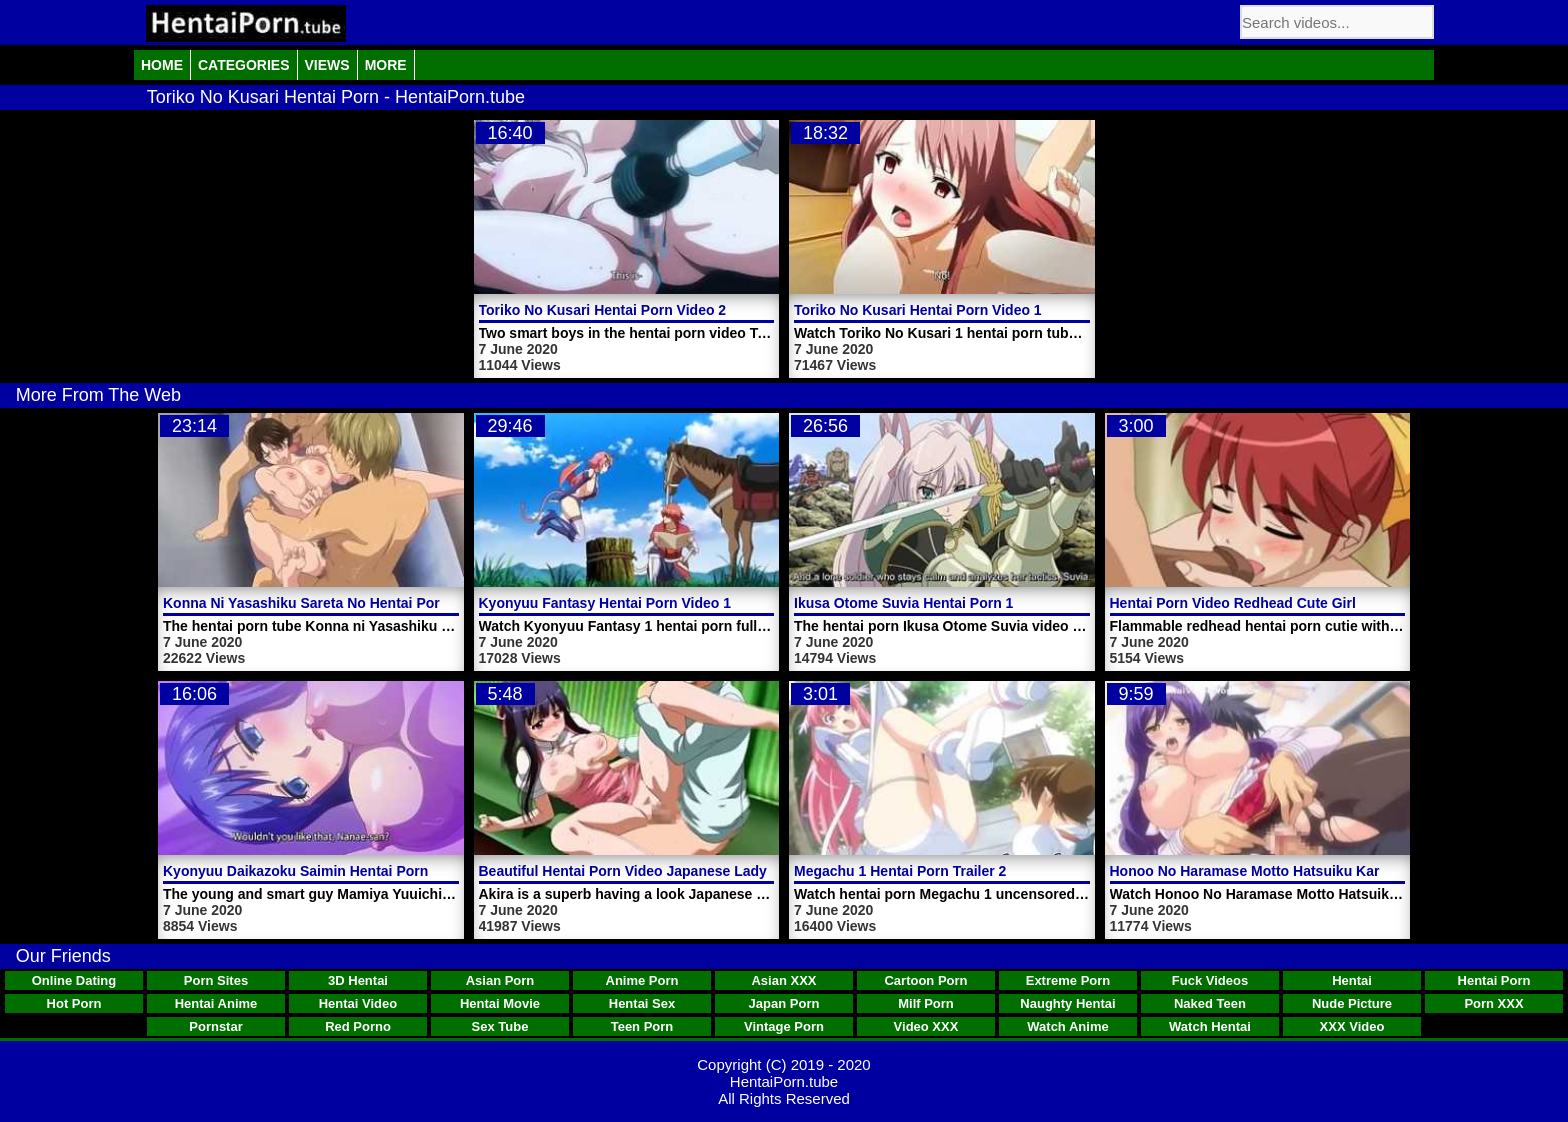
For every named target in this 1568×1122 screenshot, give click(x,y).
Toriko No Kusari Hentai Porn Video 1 (918, 310)
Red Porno (358, 1026)
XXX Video (1352, 1026)
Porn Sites (216, 980)
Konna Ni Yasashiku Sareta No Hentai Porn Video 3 (332, 603)
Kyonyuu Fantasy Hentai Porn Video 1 (605, 603)
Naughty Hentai (1067, 1003)
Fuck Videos (1210, 980)
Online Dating (74, 980)
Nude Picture (1352, 1003)
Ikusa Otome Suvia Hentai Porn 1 (903, 603)
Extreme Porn (1068, 980)
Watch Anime (1067, 1026)
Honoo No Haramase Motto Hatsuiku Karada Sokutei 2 (1290, 871)
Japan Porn (784, 1003)
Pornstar (215, 1026)
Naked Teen (1210, 1003)
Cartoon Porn (925, 980)
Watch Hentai (1210, 1026)
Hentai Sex (642, 1003)
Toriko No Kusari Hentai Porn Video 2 (603, 310)
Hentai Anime (216, 1003)
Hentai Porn (1494, 980)
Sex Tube (500, 1026)
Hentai (1352, 980)
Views (327, 65)
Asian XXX (783, 980)
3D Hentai (358, 980)
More (386, 65)
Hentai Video (358, 1003)
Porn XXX (1493, 1003)
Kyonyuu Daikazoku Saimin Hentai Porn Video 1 (322, 871)
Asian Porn (500, 980)
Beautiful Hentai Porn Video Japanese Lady (623, 871)
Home (162, 65)
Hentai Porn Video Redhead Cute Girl (1233, 603)
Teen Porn (642, 1026)
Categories (244, 65)
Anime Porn (642, 980)
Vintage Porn (784, 1026)
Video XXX (926, 1026)
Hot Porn (74, 1003)
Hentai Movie (500, 1003)
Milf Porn (926, 1003)
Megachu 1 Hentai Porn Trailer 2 (900, 871)
